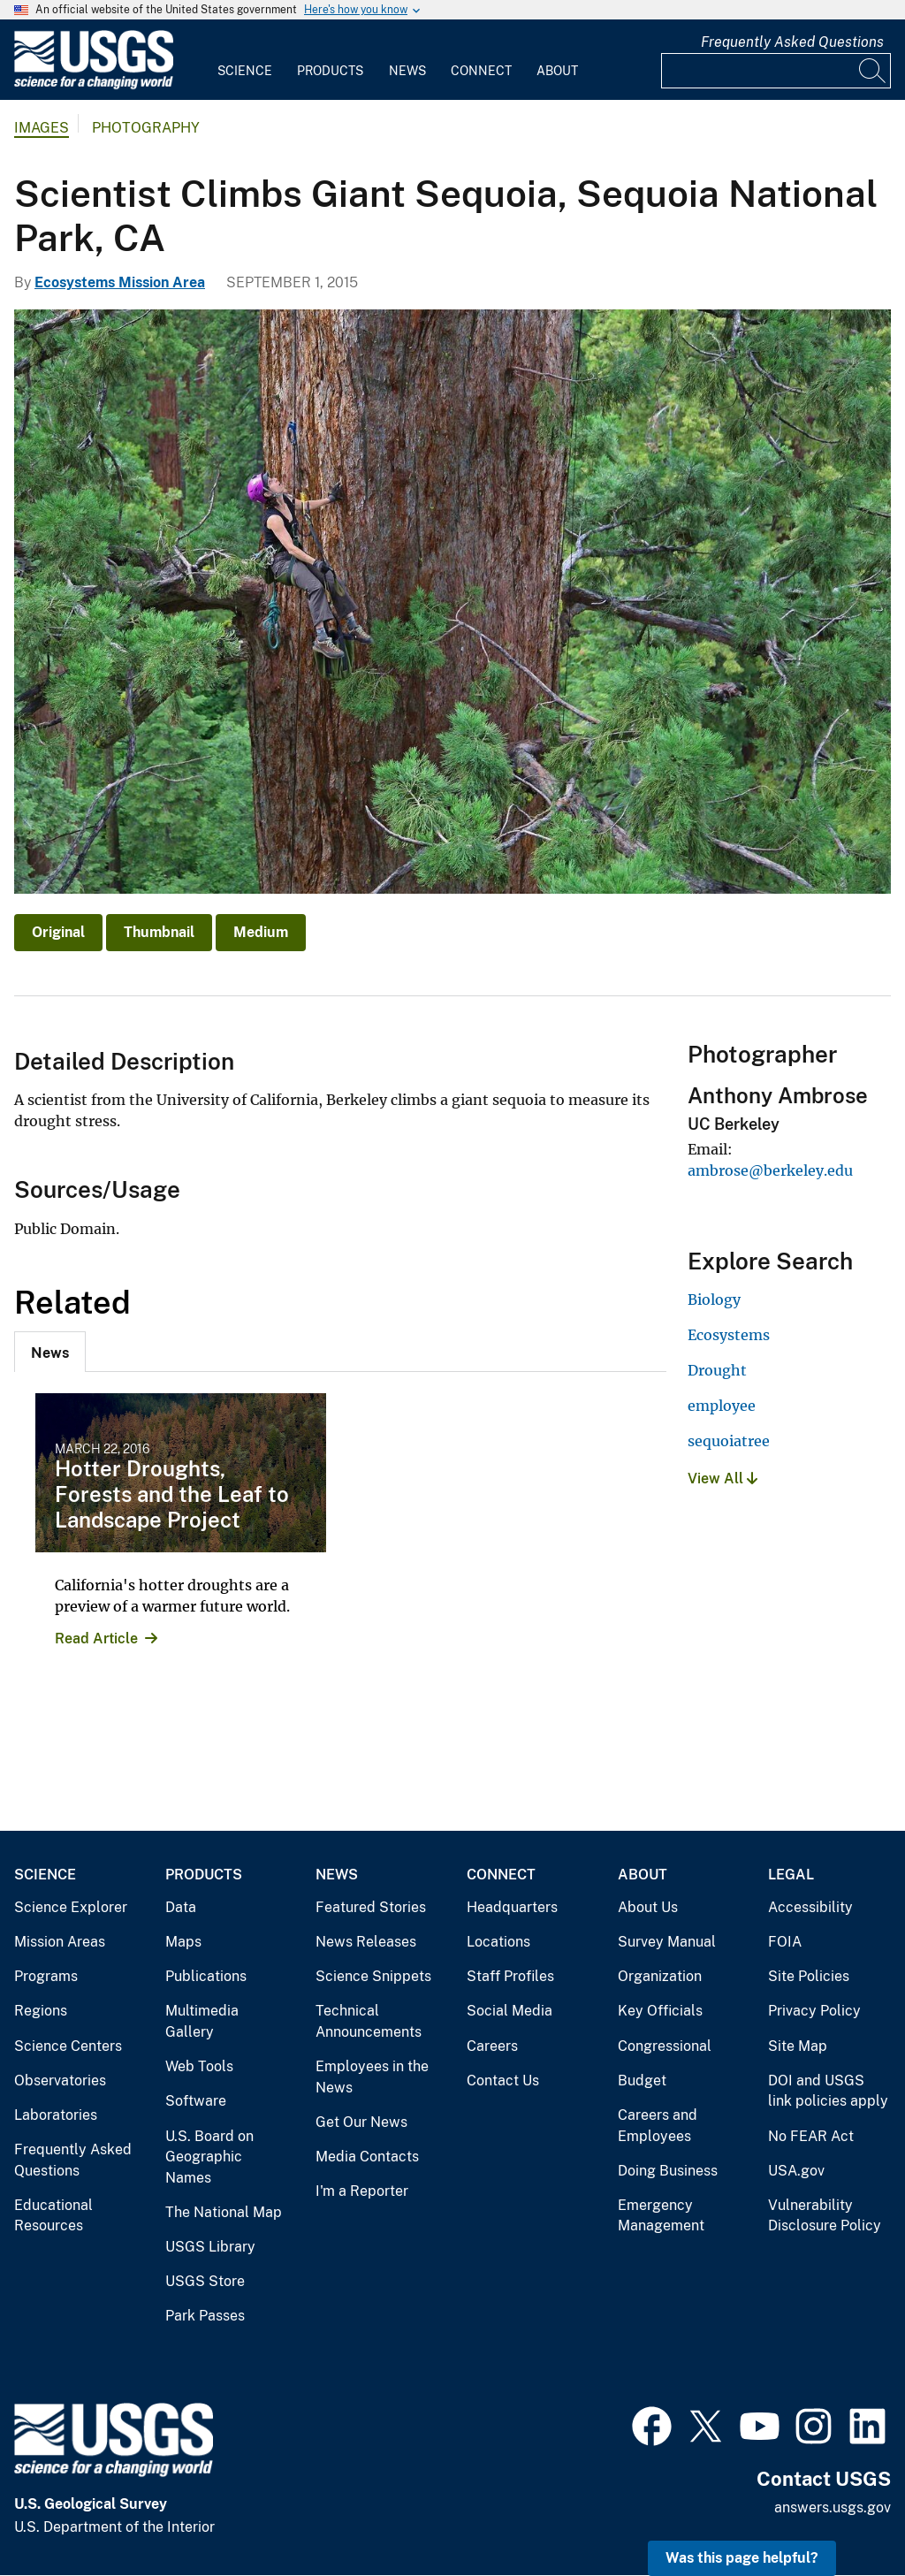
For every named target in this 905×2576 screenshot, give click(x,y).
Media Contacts (367, 2156)
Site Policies (808, 1976)
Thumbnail (159, 932)
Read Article (96, 1638)
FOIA (785, 1941)
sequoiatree (729, 1441)
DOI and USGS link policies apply (828, 2091)
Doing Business (668, 2170)
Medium (260, 932)
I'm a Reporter (362, 2191)
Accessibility (810, 1907)
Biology (714, 1299)
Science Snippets (373, 1976)
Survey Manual (667, 1941)
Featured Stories (371, 1907)
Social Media (509, 2010)
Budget (642, 2080)
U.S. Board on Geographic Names (209, 2157)
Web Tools (199, 2066)
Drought (717, 1370)
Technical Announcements (369, 2021)
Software (195, 2100)
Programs (46, 1976)
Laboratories (55, 2115)
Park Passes (205, 2315)
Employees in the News (372, 2077)
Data (180, 1907)
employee (722, 1405)
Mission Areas (59, 1941)
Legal (791, 1874)
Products (330, 71)
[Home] (93, 85)
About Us (648, 1907)
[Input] (776, 70)
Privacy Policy (814, 2010)
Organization (660, 1976)
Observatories (60, 2080)
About (557, 71)
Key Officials (660, 2010)
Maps (183, 1941)
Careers (492, 2046)
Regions (40, 2010)
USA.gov (796, 2170)
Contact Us (503, 2080)
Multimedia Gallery (202, 2021)
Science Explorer (70, 1907)
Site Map (797, 2046)
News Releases (366, 1941)
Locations (498, 1941)
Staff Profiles (510, 1976)
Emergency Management (661, 2216)
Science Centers (68, 2046)
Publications (206, 1976)
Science (244, 71)
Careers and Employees (657, 2126)
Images (41, 127)
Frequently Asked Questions (792, 42)
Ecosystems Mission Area (119, 282)
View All (722, 1478)
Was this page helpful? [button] (741, 2557)
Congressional (664, 2046)
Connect (481, 71)
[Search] (873, 70)
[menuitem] (245, 60)
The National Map (223, 2212)
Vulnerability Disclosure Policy (824, 2216)
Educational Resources (53, 2216)
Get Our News (361, 2122)
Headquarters (512, 1907)
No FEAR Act (811, 2136)
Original (58, 932)
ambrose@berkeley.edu (770, 1170)
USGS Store (205, 2281)
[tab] (50, 1351)
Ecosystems (729, 1335)
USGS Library (210, 2246)
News (407, 71)
